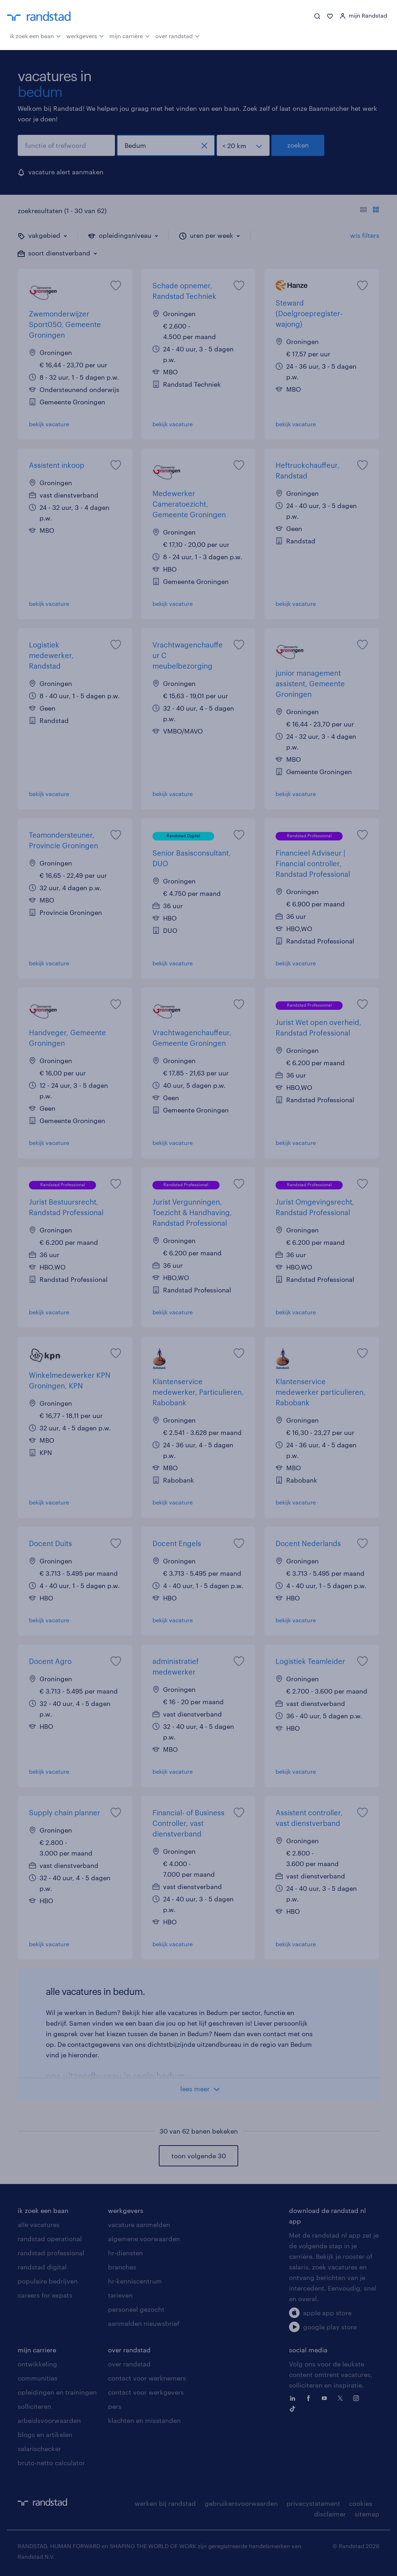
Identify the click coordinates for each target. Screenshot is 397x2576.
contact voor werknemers (147, 2378)
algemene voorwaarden (144, 2239)
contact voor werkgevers (146, 2392)
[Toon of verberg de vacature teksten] (369, 210)
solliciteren (34, 2406)
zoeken (298, 145)
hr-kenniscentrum (135, 2281)
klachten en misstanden (144, 2420)
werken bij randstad (165, 2503)
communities (38, 2378)
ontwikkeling (37, 2364)
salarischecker (39, 2449)
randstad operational (50, 2239)
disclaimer (330, 2514)
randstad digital (42, 2267)
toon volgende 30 (199, 2156)
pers (114, 2406)
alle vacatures (39, 2224)
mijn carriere (37, 2350)
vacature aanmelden (139, 2224)
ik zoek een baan (35, 35)
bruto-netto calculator (51, 2463)
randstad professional (51, 2253)
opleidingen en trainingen (57, 2392)
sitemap (367, 2514)
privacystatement (313, 2503)
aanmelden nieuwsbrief (143, 2323)
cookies (360, 2503)
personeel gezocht (136, 2309)
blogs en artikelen (45, 2434)
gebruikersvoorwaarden (241, 2503)
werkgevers (85, 35)
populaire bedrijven (48, 2281)
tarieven (120, 2295)
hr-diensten (125, 2253)
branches (122, 2267)
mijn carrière (129, 35)
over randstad (177, 35)
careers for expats (45, 2295)
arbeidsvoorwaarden (49, 2420)
